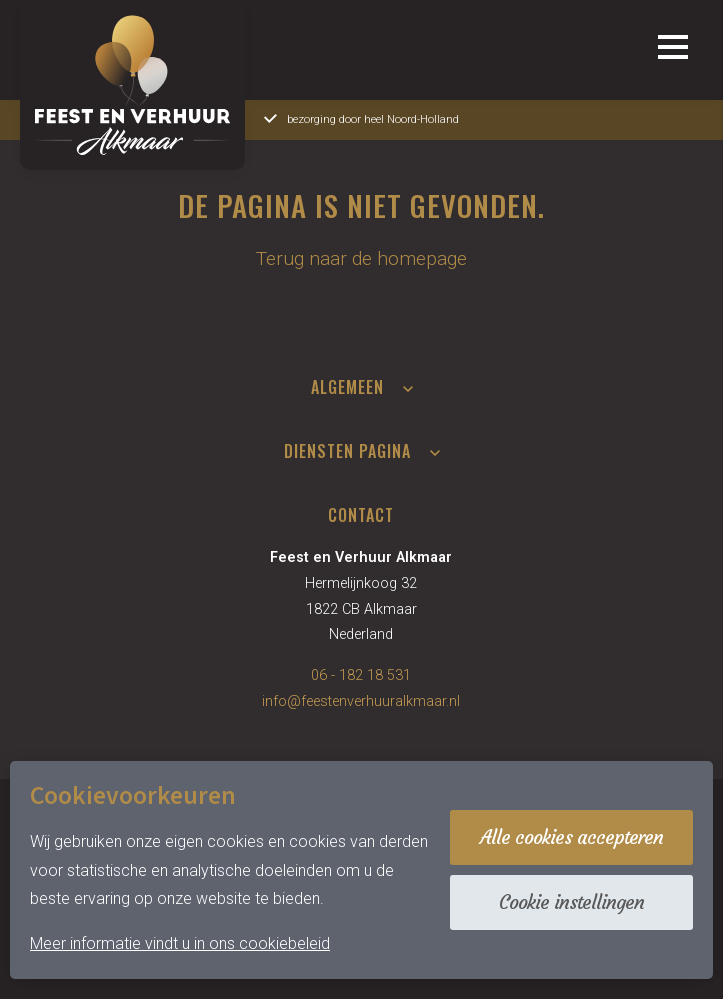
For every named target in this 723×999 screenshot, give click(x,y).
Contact (361, 515)
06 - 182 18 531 (361, 675)
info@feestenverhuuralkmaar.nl (361, 701)
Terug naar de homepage (361, 258)
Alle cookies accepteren (571, 837)
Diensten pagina (347, 451)
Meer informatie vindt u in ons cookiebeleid (180, 943)
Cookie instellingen (571, 902)
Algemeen (347, 387)
